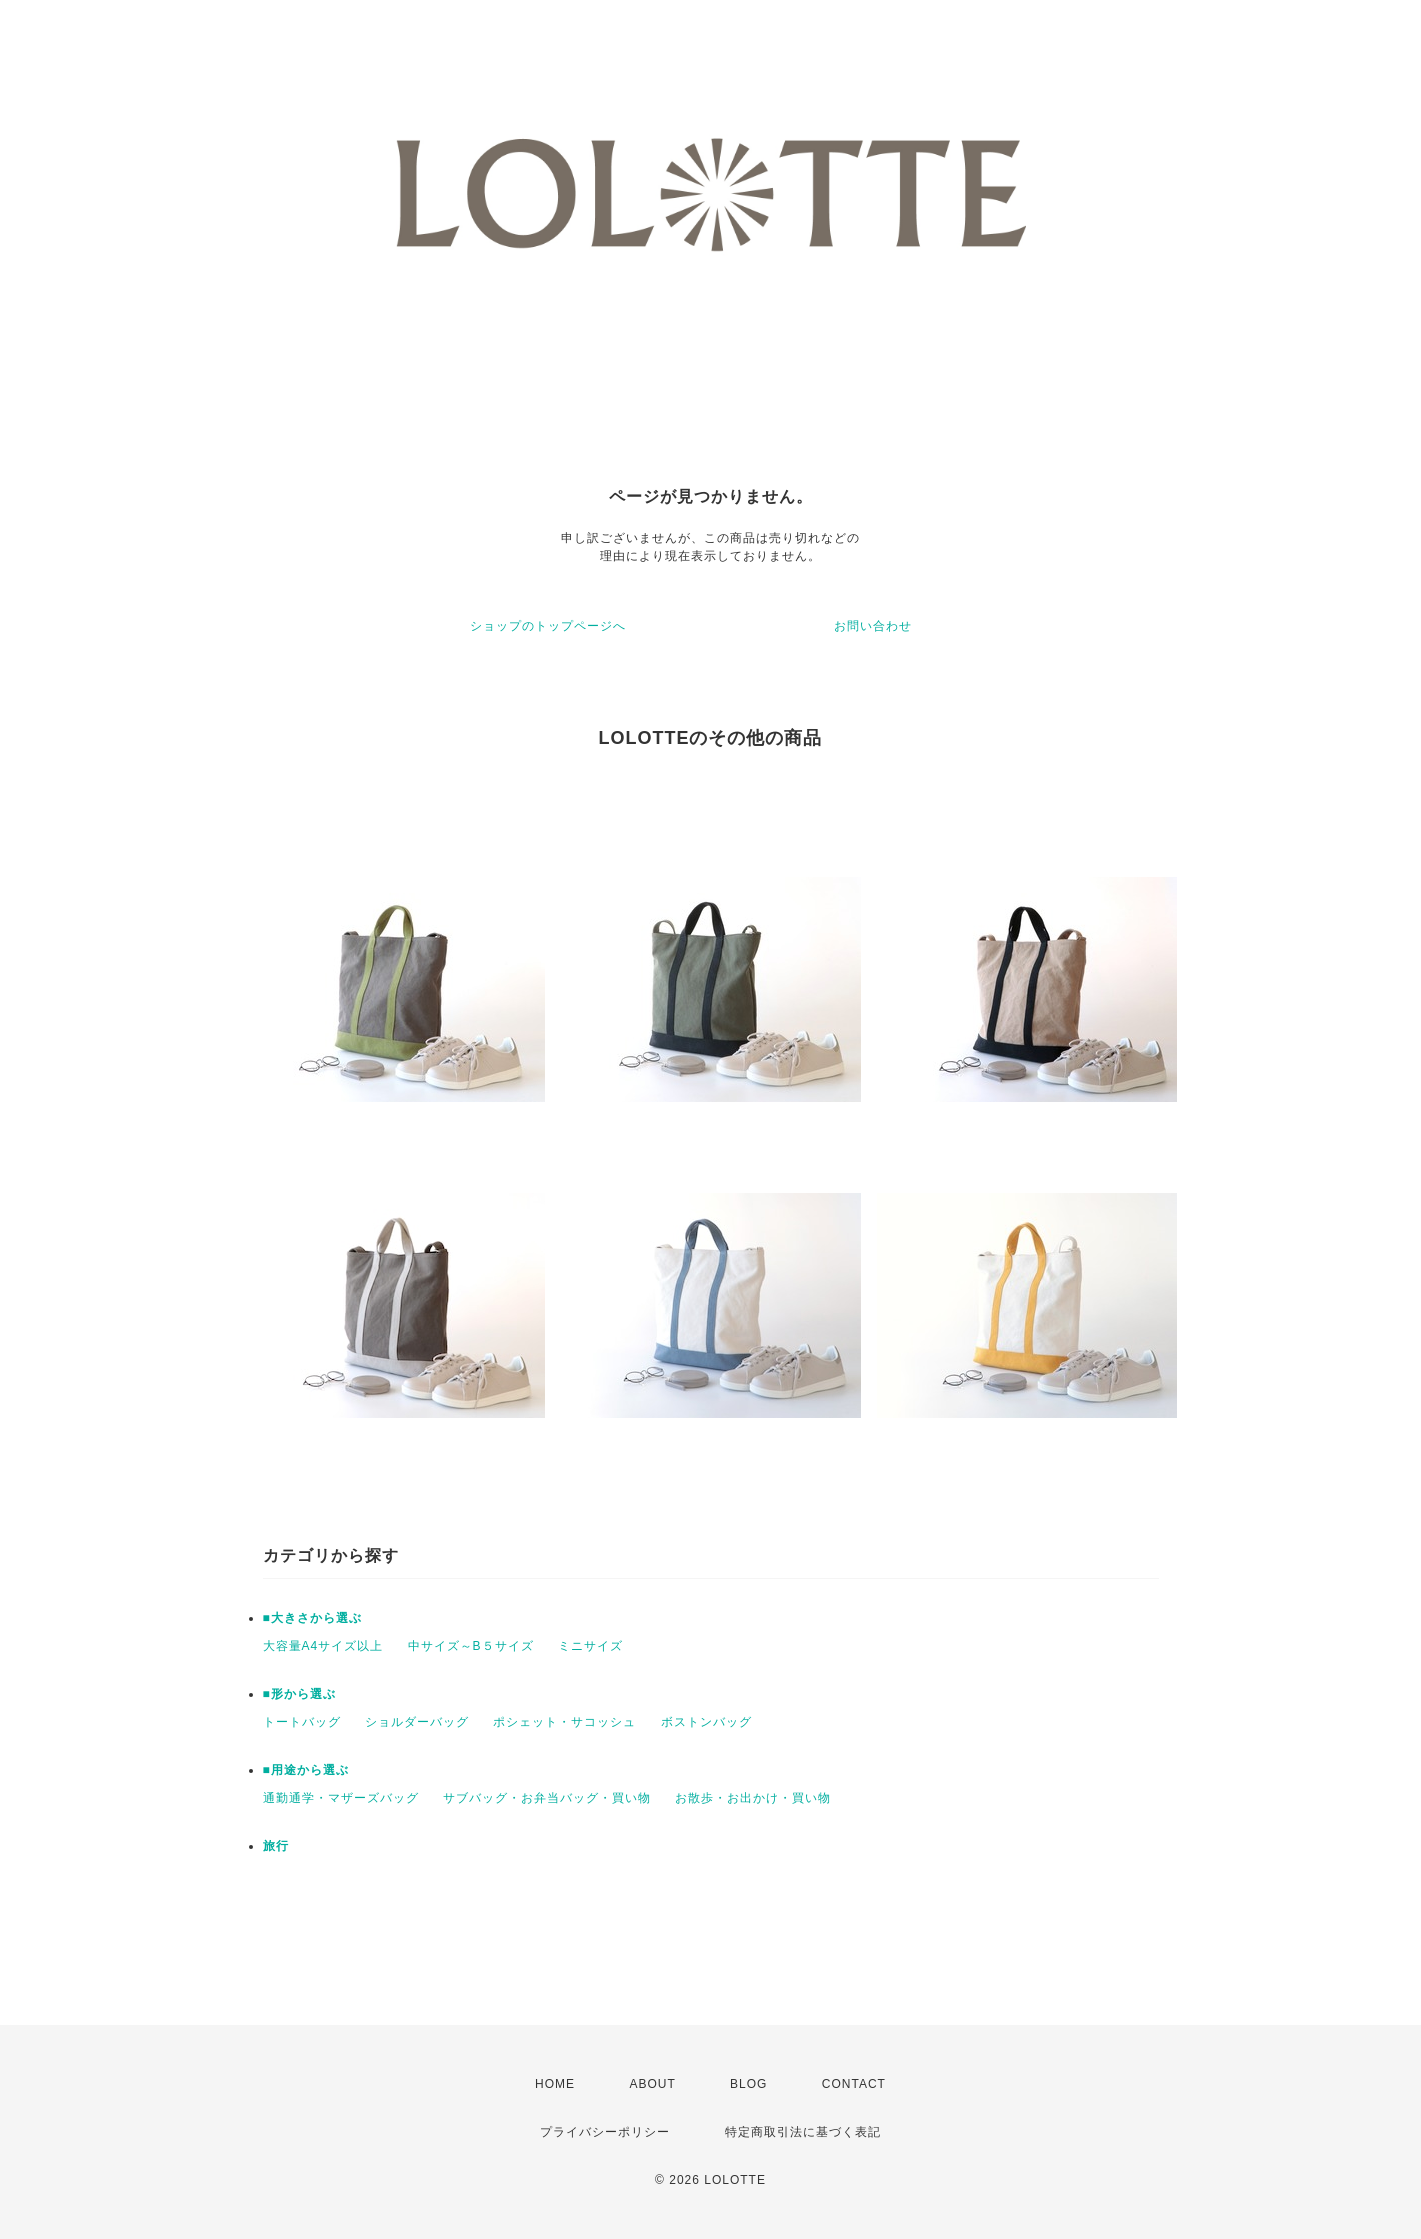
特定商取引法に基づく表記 (803, 2132)
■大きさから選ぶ (312, 1618)
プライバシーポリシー (605, 2132)
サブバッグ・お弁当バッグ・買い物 (547, 1798)
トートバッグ (302, 1722)
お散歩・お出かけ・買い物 (753, 1798)
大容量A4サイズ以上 (323, 1646)
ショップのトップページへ (548, 626)
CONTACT (854, 2084)
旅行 (276, 1846)
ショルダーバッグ (417, 1722)
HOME (555, 2084)
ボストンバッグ (706, 1722)
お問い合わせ (873, 626)
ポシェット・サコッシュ (564, 1722)
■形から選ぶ (299, 1694)
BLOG (748, 2084)
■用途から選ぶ (306, 1770)
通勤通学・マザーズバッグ (341, 1798)
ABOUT (652, 2084)
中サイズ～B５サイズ (471, 1646)
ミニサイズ (590, 1646)
